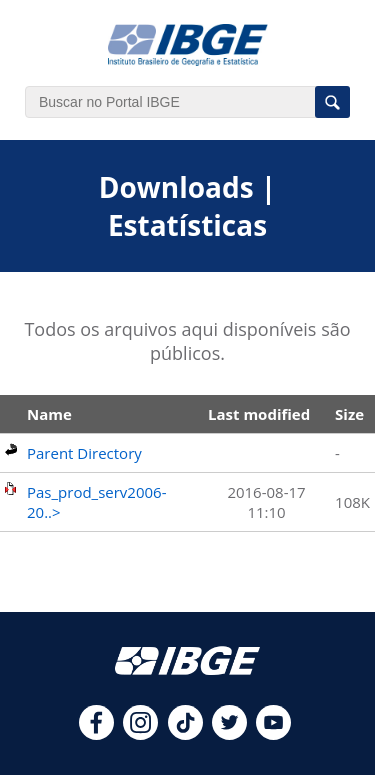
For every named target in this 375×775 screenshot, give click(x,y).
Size (349, 414)
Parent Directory (84, 453)
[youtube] (273, 734)
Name (49, 414)
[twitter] (229, 734)
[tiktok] (185, 734)
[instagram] (140, 734)
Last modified (259, 414)
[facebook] (96, 734)
